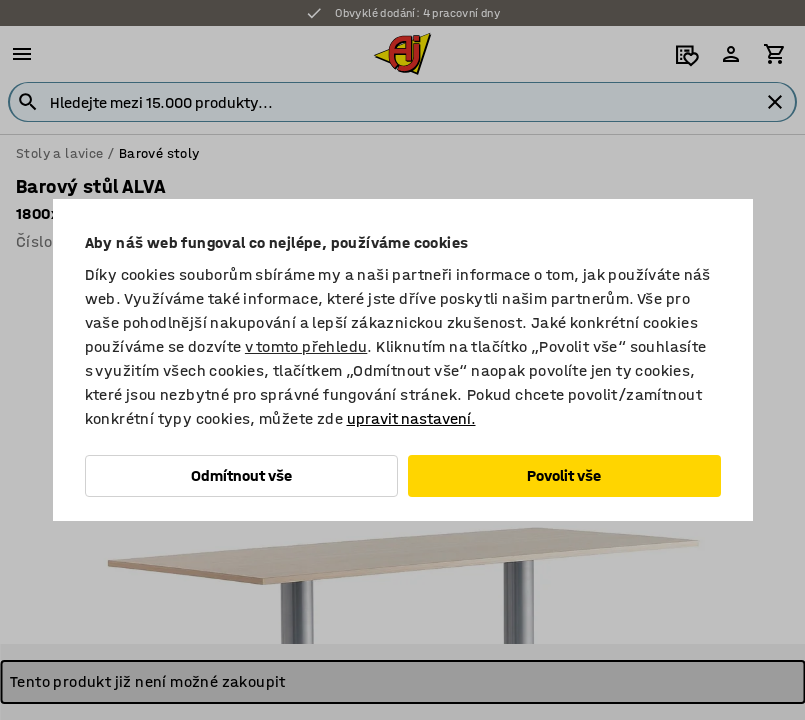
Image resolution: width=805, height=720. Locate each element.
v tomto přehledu (306, 346)
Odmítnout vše (241, 475)
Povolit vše (564, 475)
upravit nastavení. (411, 418)
